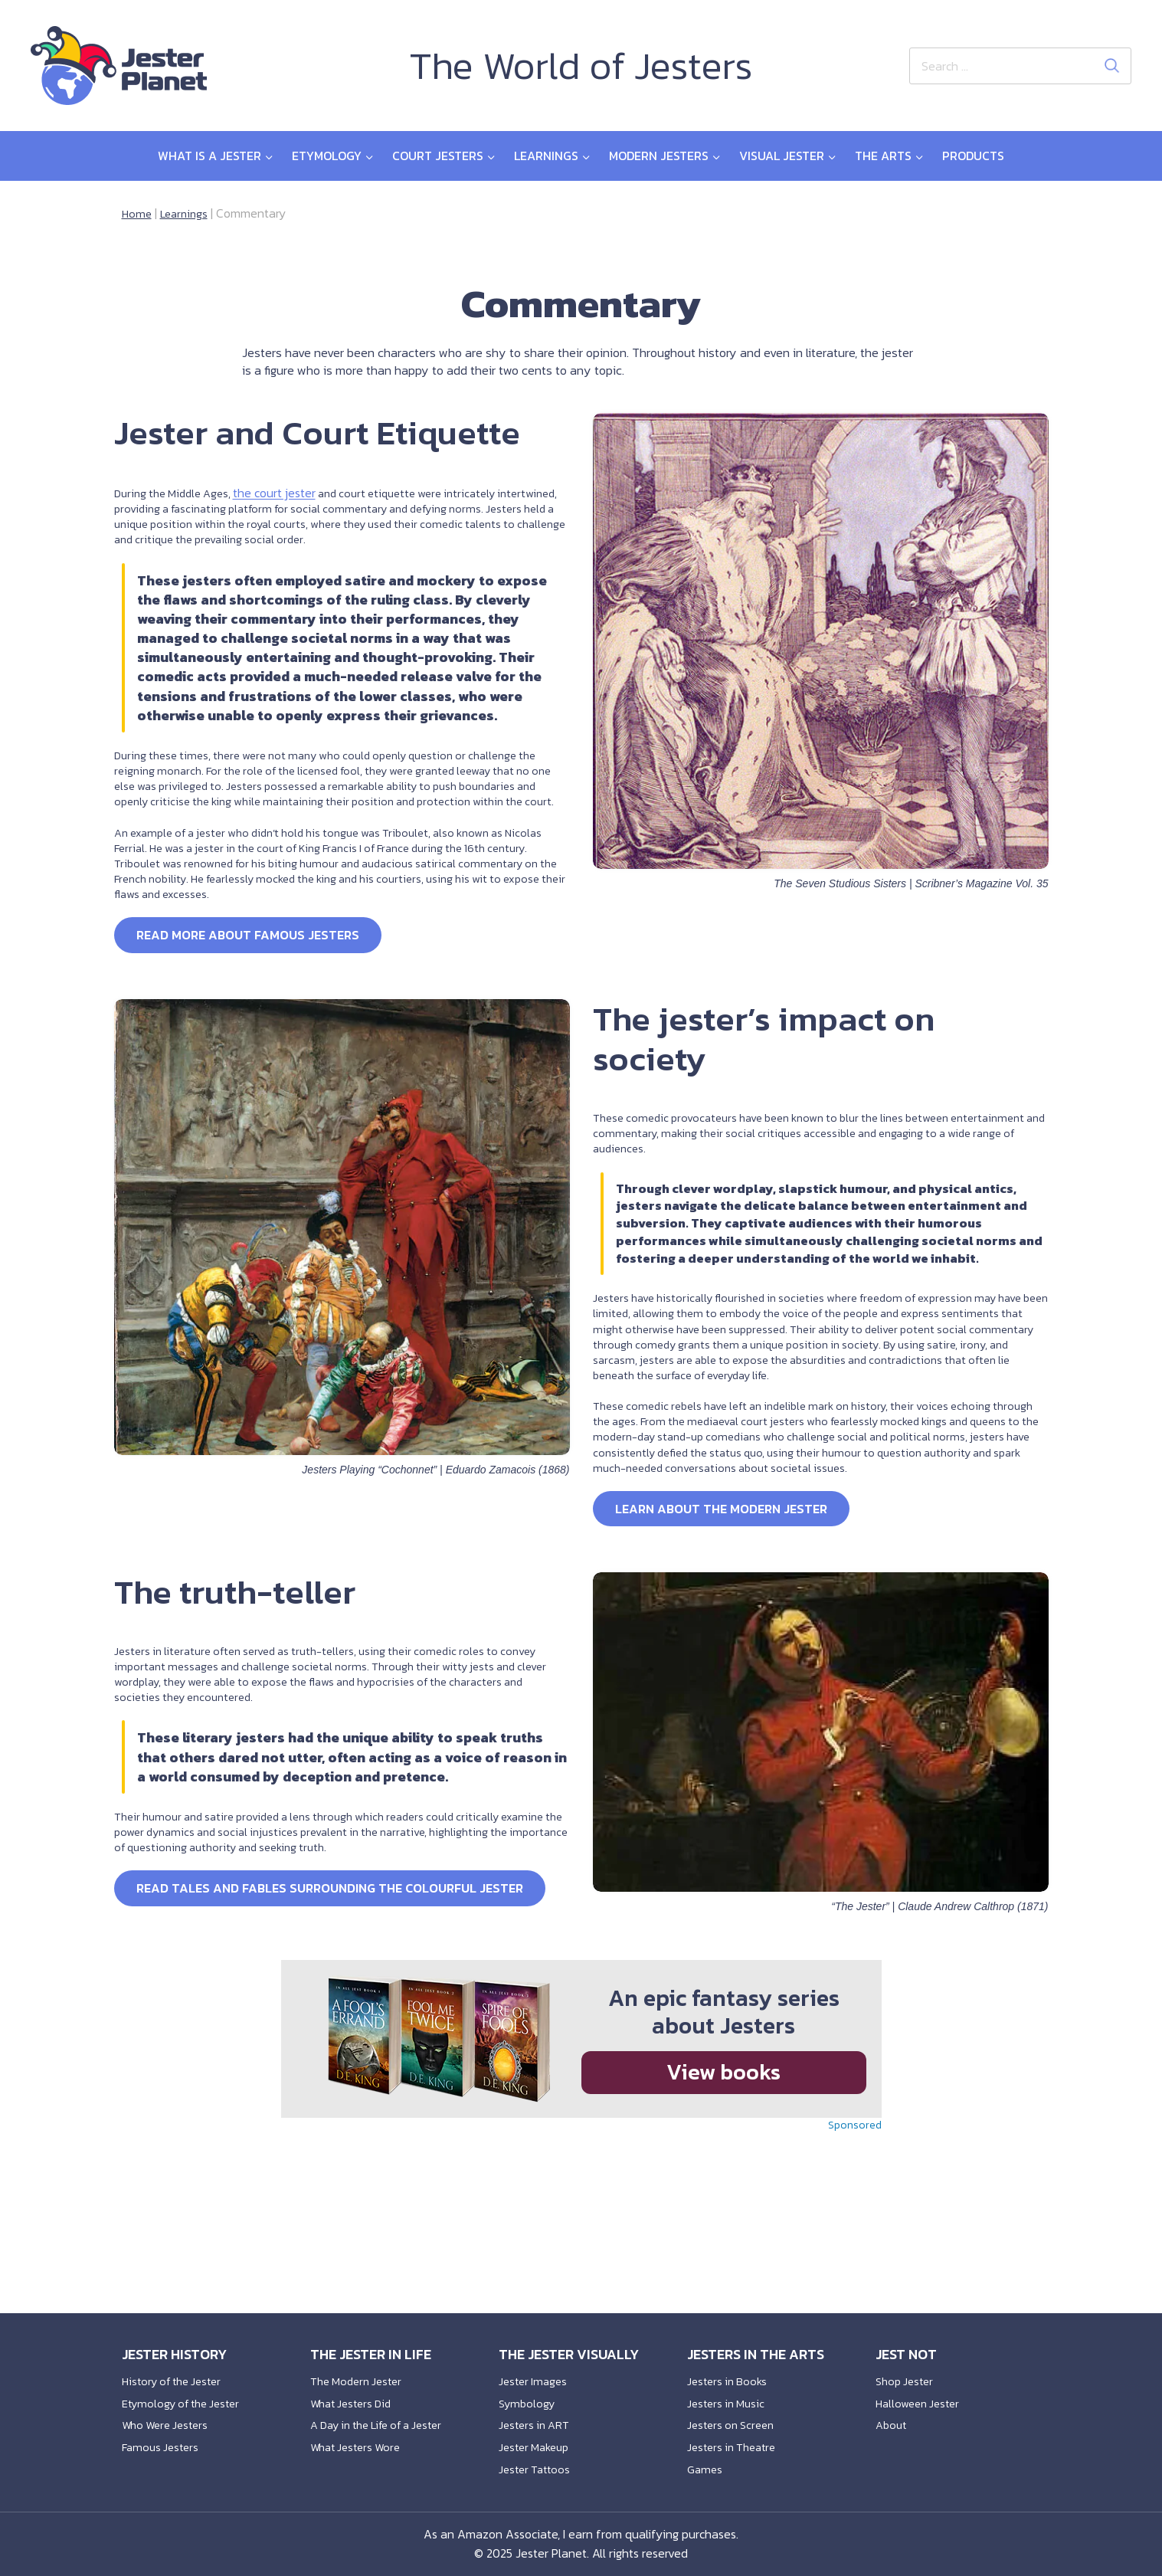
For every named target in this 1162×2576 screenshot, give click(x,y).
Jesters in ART (537, 2419)
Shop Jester (907, 2370)
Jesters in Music (729, 2394)
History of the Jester (177, 2370)
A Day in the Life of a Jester (385, 2419)
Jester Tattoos (538, 2468)
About (892, 2419)
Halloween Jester (921, 2394)
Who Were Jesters (170, 2419)
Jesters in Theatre (736, 2443)
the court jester (285, 532)
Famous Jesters (163, 2443)
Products (973, 155)
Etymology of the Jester (186, 2394)
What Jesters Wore (360, 2443)
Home (137, 213)
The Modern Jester (360, 2370)
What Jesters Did (355, 2394)
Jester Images (535, 2370)
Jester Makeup (537, 2443)
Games (705, 2468)
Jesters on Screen (734, 2419)
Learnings (187, 213)
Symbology (528, 2394)
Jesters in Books (730, 2370)
